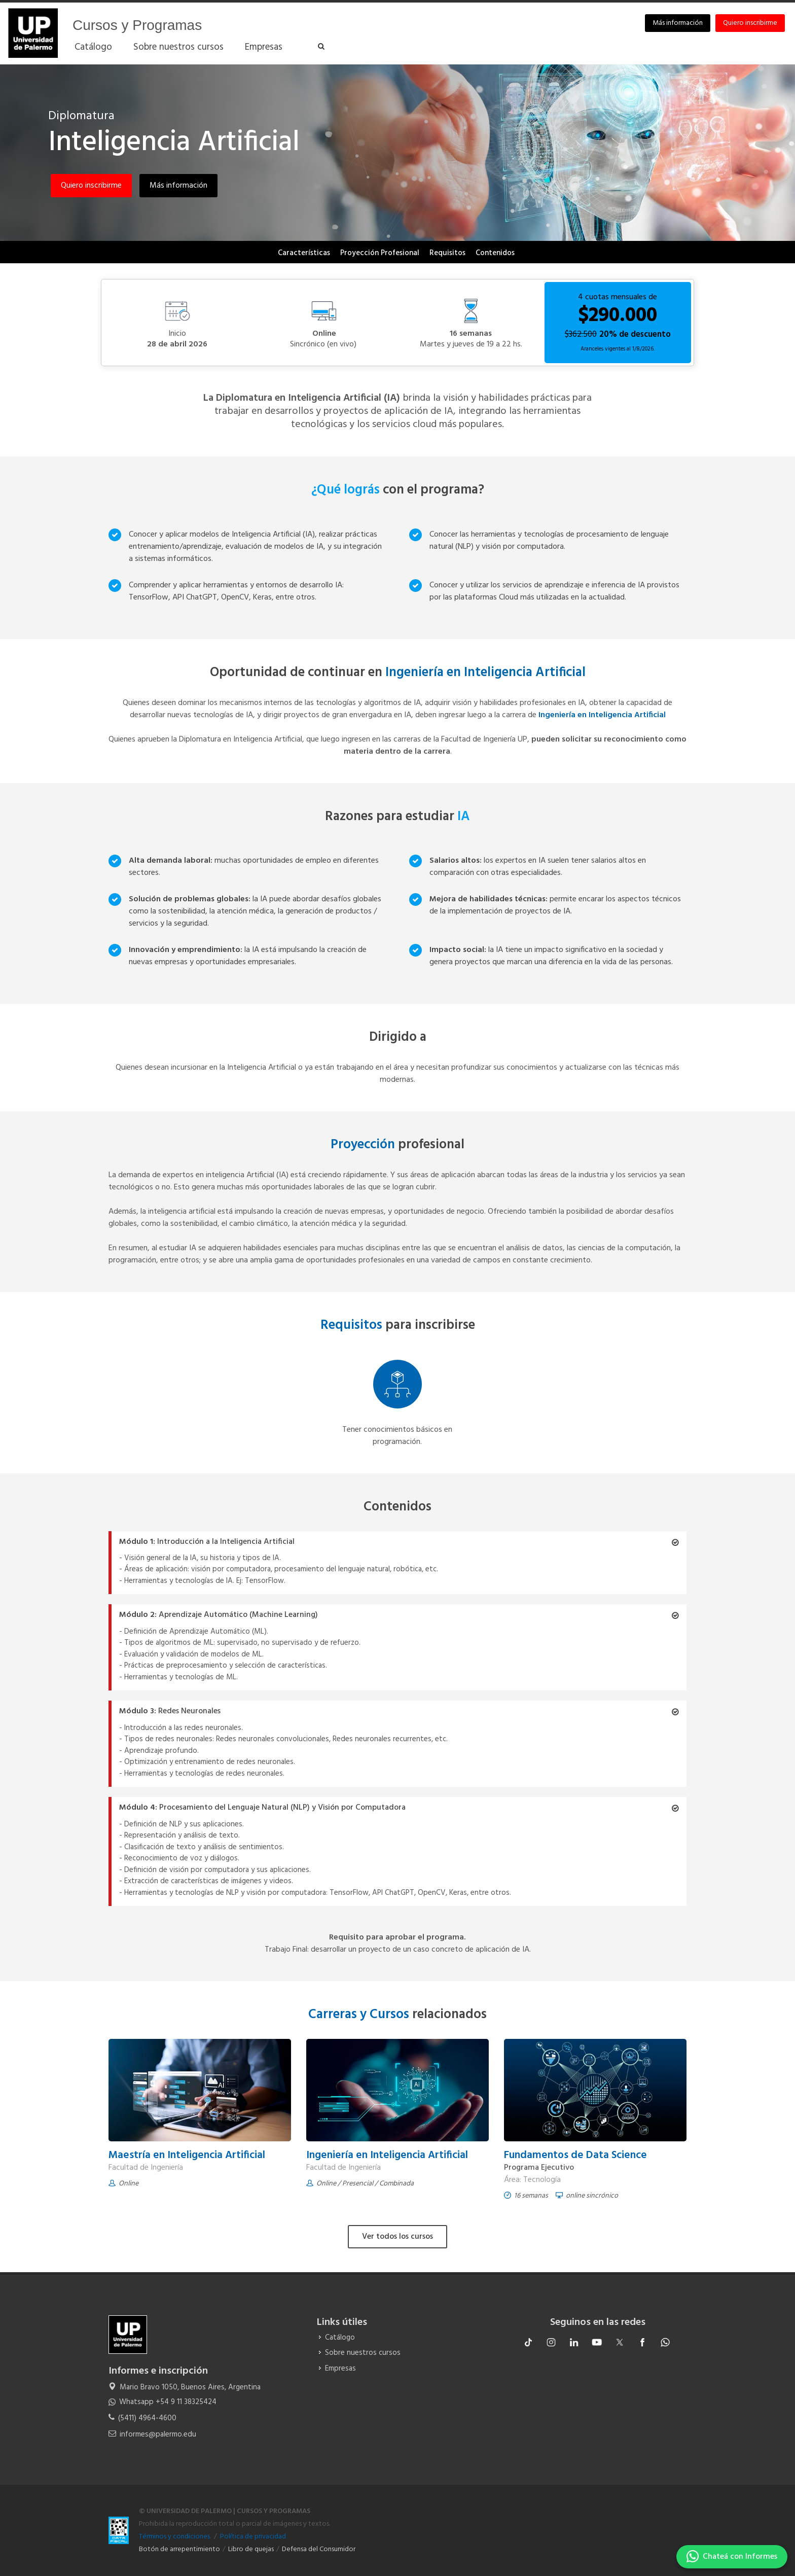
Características (304, 253)
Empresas (340, 2369)
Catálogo (340, 2338)
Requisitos (447, 253)
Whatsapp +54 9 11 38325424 (167, 2402)
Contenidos (495, 253)
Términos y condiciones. (175, 2537)
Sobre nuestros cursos (363, 2353)
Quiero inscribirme (750, 23)
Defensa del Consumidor (318, 2549)
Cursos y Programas (137, 25)
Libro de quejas (251, 2549)
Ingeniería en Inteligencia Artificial (387, 2155)
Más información (678, 23)
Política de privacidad (253, 2537)
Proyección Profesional (379, 253)
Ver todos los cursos (397, 2236)
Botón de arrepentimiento (179, 2549)
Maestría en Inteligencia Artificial (188, 2155)
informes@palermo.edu (158, 2434)
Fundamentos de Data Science (575, 2155)
